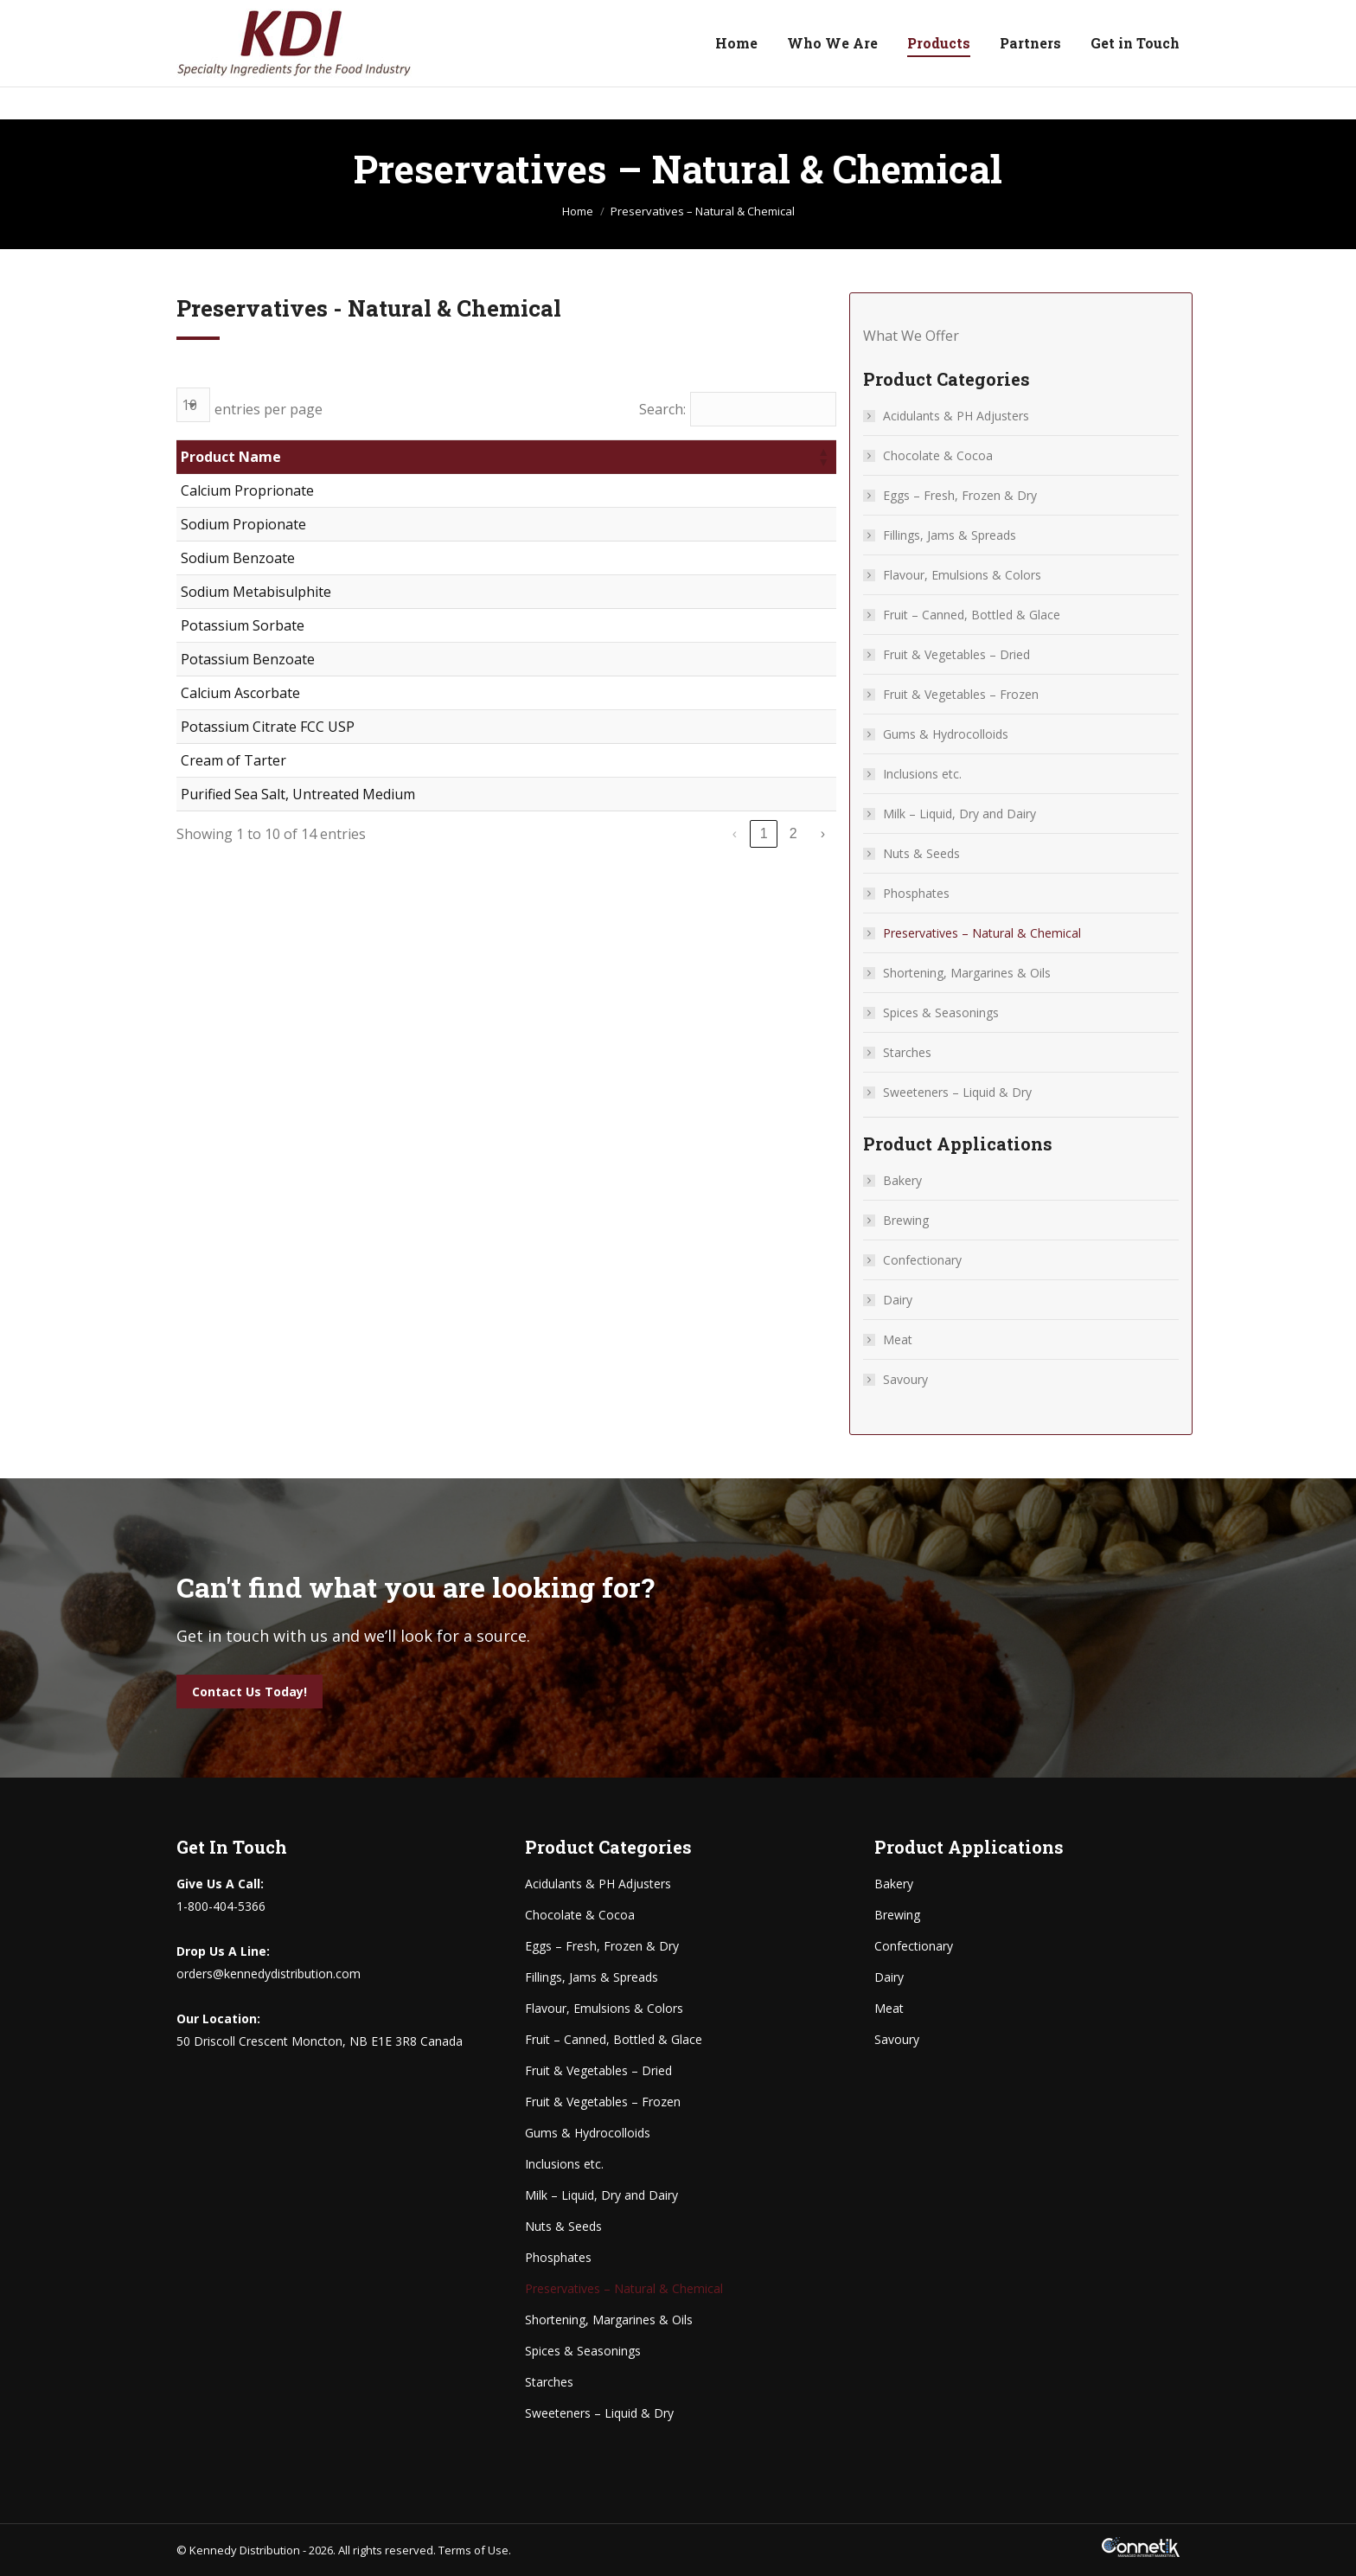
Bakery (902, 1180)
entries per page (268, 409)
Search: (662, 409)
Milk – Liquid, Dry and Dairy (959, 813)
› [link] (823, 833)
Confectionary (922, 1260)
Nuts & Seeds (921, 853)
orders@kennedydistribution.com (417, 16)
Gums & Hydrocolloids (945, 734)
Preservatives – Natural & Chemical (982, 933)
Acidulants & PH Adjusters (956, 415)
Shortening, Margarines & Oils (967, 972)
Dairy (897, 1299)
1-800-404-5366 (238, 16)
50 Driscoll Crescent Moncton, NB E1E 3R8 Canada (1039, 16)
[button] (822, 456)
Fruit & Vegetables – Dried (956, 654)
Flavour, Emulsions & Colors (962, 575)
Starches (907, 1052)
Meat (897, 1339)
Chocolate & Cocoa (938, 455)
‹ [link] (734, 833)
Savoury (905, 1379)
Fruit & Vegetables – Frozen (961, 694)
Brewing (906, 1220)
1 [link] (764, 833)
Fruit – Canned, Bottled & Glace (971, 614)
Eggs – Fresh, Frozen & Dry (960, 495)
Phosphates (916, 893)
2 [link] (793, 833)
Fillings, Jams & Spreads (949, 535)
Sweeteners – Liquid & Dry (957, 1092)
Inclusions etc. (922, 774)
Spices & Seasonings (941, 1012)
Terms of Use (473, 2550)
